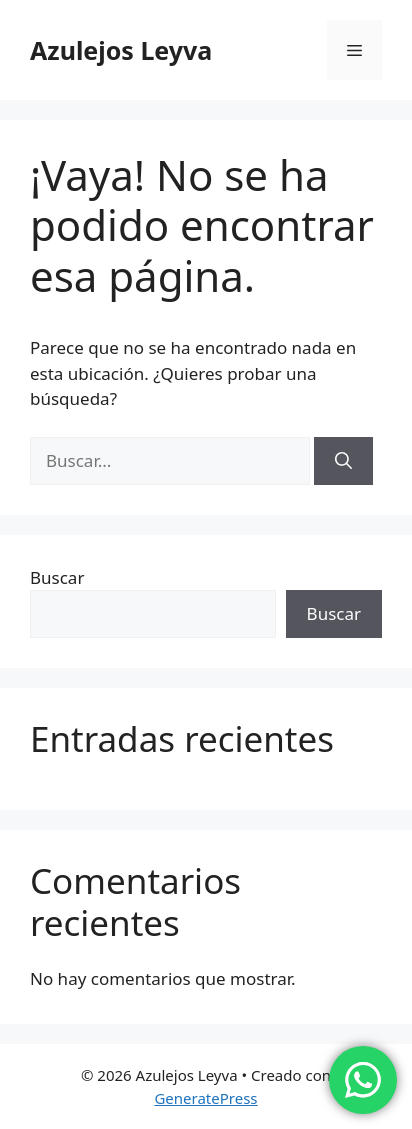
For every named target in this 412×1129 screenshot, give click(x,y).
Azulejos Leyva (121, 50)
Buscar (57, 577)
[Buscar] (343, 461)
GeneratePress (205, 1098)
